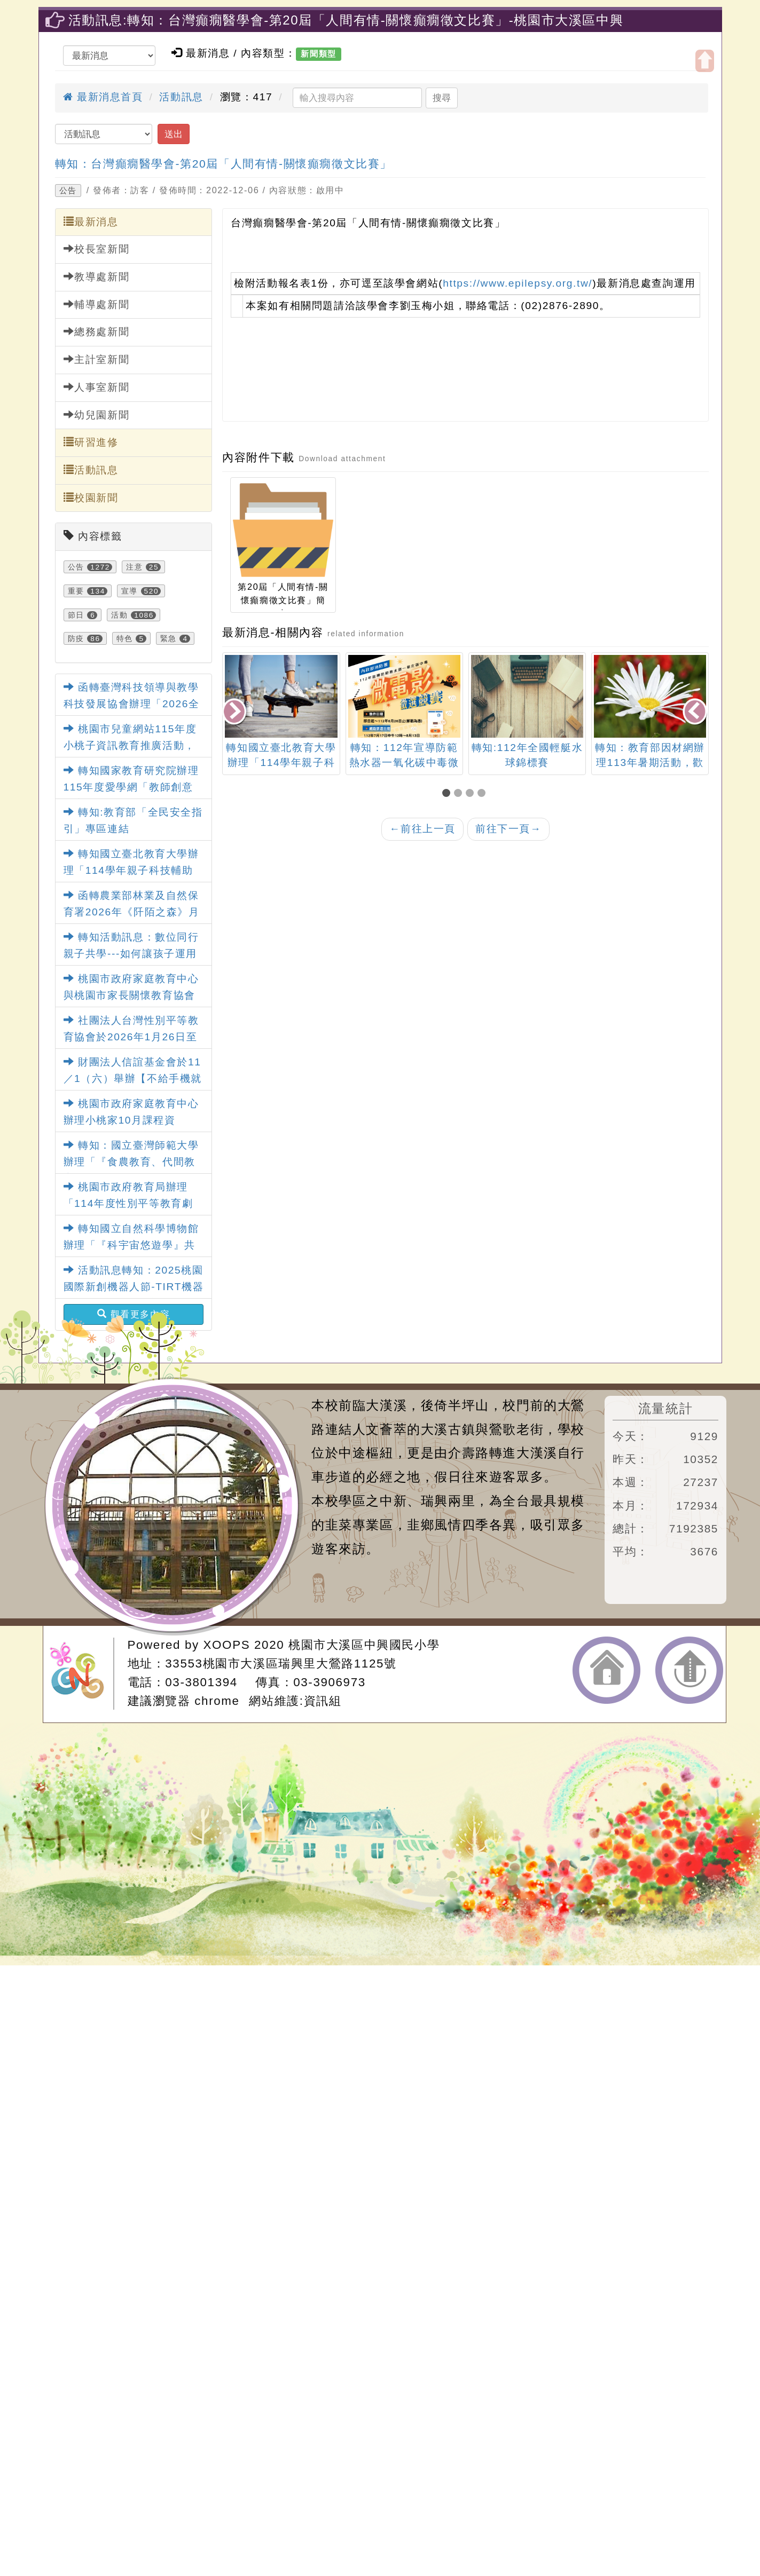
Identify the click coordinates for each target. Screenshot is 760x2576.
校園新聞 (91, 497)
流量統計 (665, 1408)
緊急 (168, 638)
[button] (448, 794)
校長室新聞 (97, 249)
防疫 (76, 638)
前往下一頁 (508, 828)
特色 (124, 638)
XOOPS (226, 1645)
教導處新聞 (97, 276)
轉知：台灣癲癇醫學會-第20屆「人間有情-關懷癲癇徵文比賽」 (224, 163)
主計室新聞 (97, 359)
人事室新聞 (97, 387)
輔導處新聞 (97, 304)
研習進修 (91, 442)
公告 (68, 190)
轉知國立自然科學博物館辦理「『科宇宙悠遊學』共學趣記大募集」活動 (131, 1245)
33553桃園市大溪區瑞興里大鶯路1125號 (280, 1663)
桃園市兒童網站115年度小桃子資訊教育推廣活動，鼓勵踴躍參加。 (130, 745)
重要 (76, 591)
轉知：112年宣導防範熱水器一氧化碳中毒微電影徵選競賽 (527, 763)
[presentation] (235, 712)
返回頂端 (689, 1670)
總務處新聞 (97, 331)
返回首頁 (606, 1670)
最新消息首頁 (103, 96)
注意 (134, 567)
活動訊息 (181, 96)
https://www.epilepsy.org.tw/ (517, 283)
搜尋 (442, 97)
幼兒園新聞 (97, 415)
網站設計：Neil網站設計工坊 (81, 1674)
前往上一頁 (422, 828)
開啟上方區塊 (704, 61)
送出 (173, 134)
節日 (76, 615)
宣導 (129, 591)
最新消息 (91, 221)
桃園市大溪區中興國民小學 (364, 1645)
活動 (119, 615)
